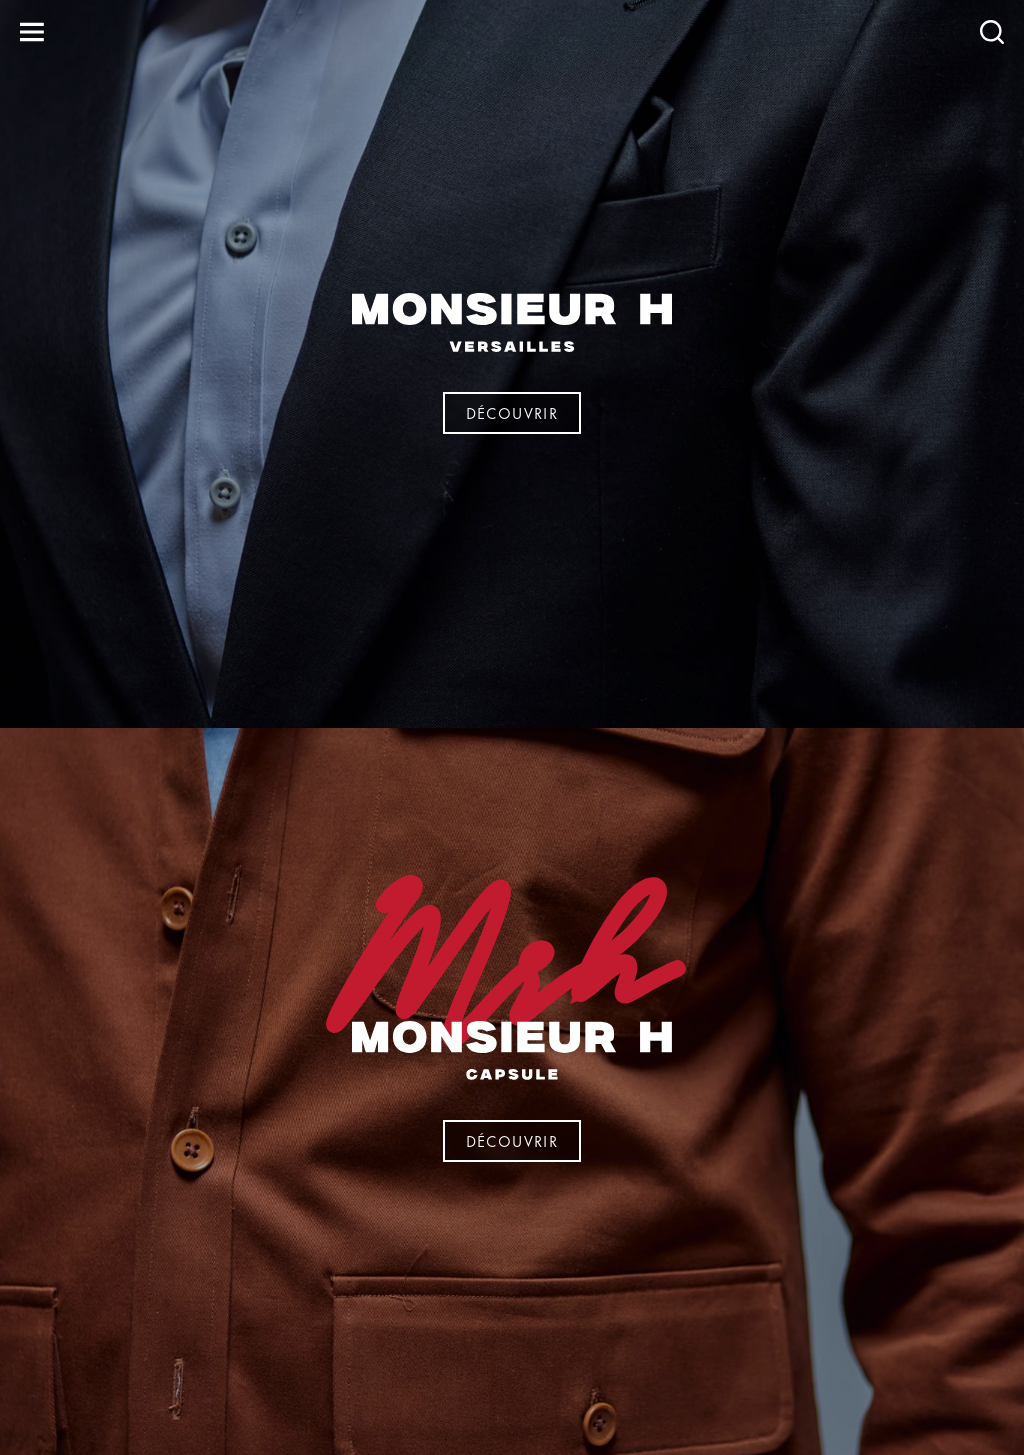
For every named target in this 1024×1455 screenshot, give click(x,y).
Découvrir (512, 412)
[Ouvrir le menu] (32, 32)
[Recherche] (992, 32)
